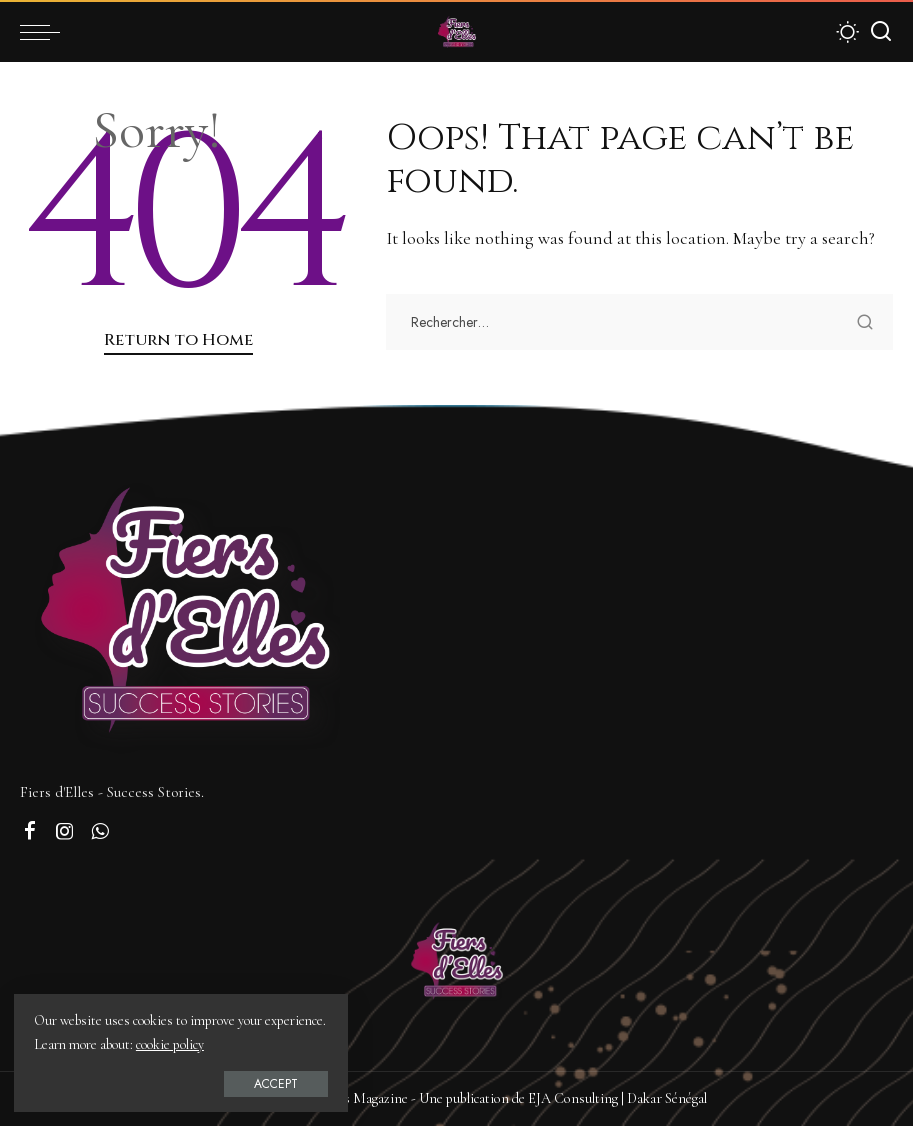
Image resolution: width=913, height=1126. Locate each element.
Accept (243, 1082)
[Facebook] (30, 832)
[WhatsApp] (100, 832)
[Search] (881, 32)
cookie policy (235, 1043)
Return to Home (178, 340)
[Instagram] (65, 832)
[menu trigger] (45, 32)
